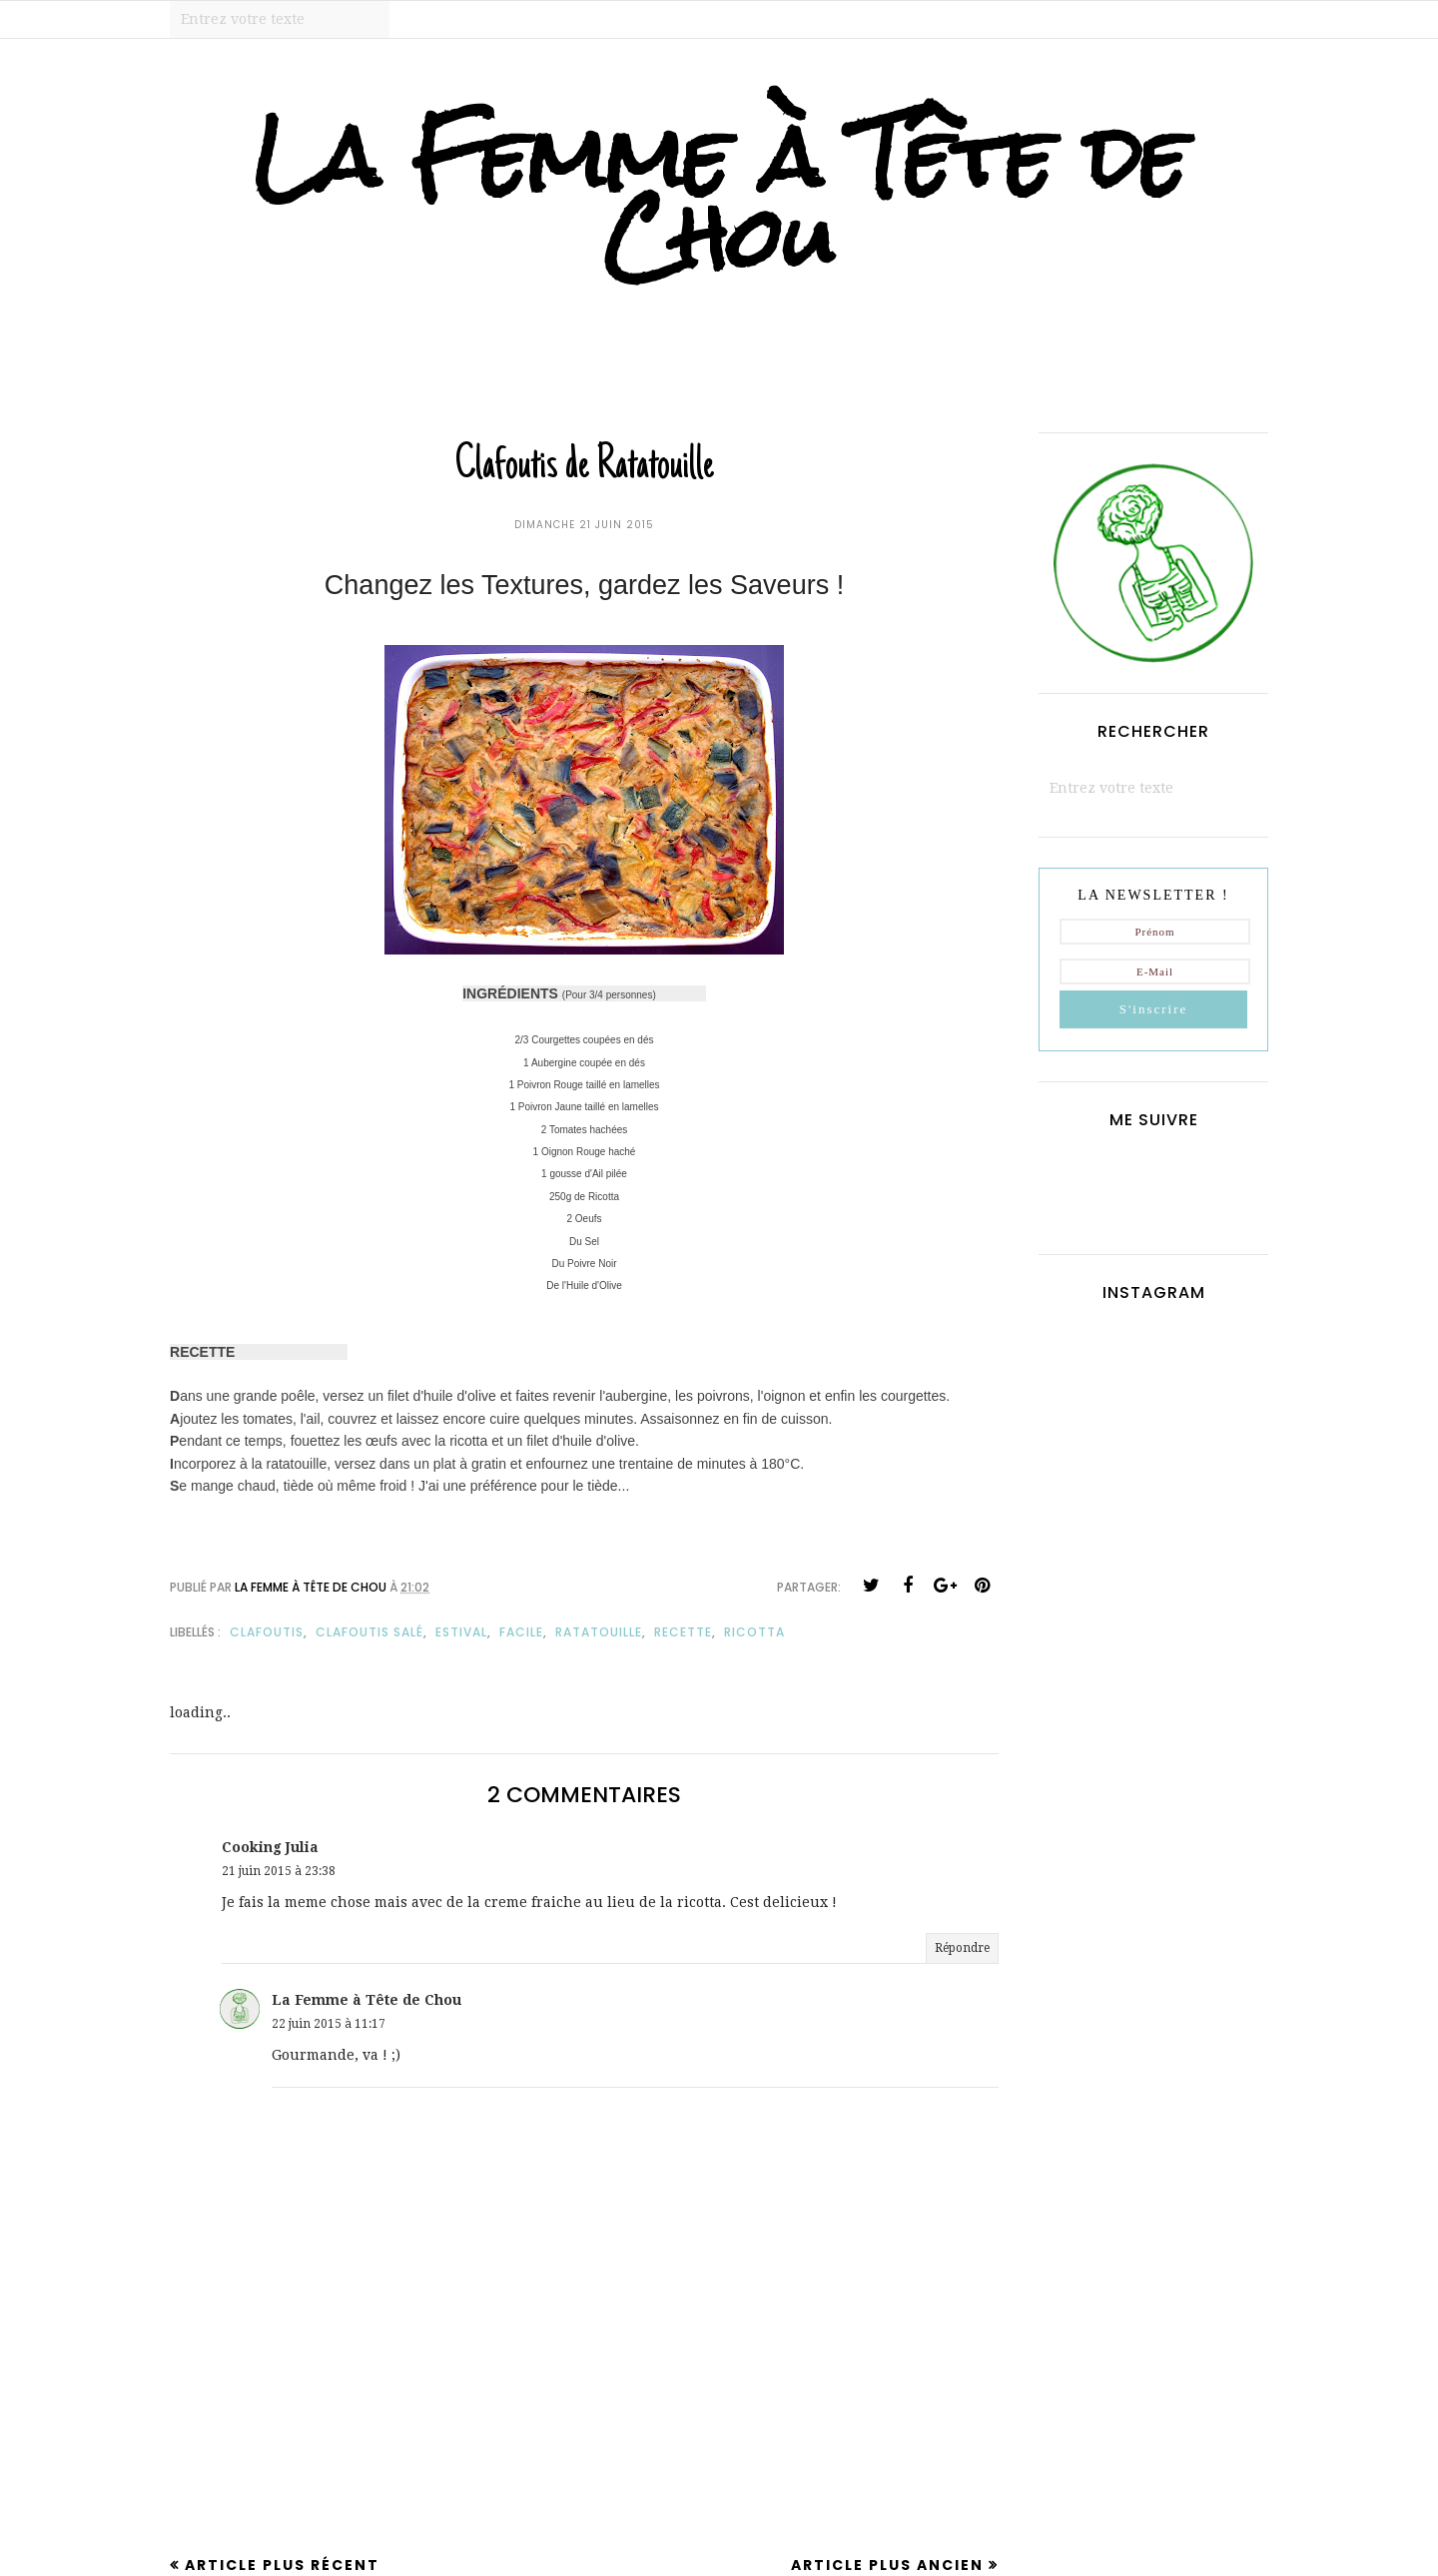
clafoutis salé (369, 1631)
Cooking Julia (270, 1847)
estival (461, 1631)
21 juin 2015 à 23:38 (279, 1871)
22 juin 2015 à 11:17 (328, 2024)
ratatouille (598, 1631)
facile (521, 1631)
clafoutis (267, 1631)
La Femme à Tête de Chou (719, 197)
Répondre (962, 1948)
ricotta (754, 1631)
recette (683, 1631)
